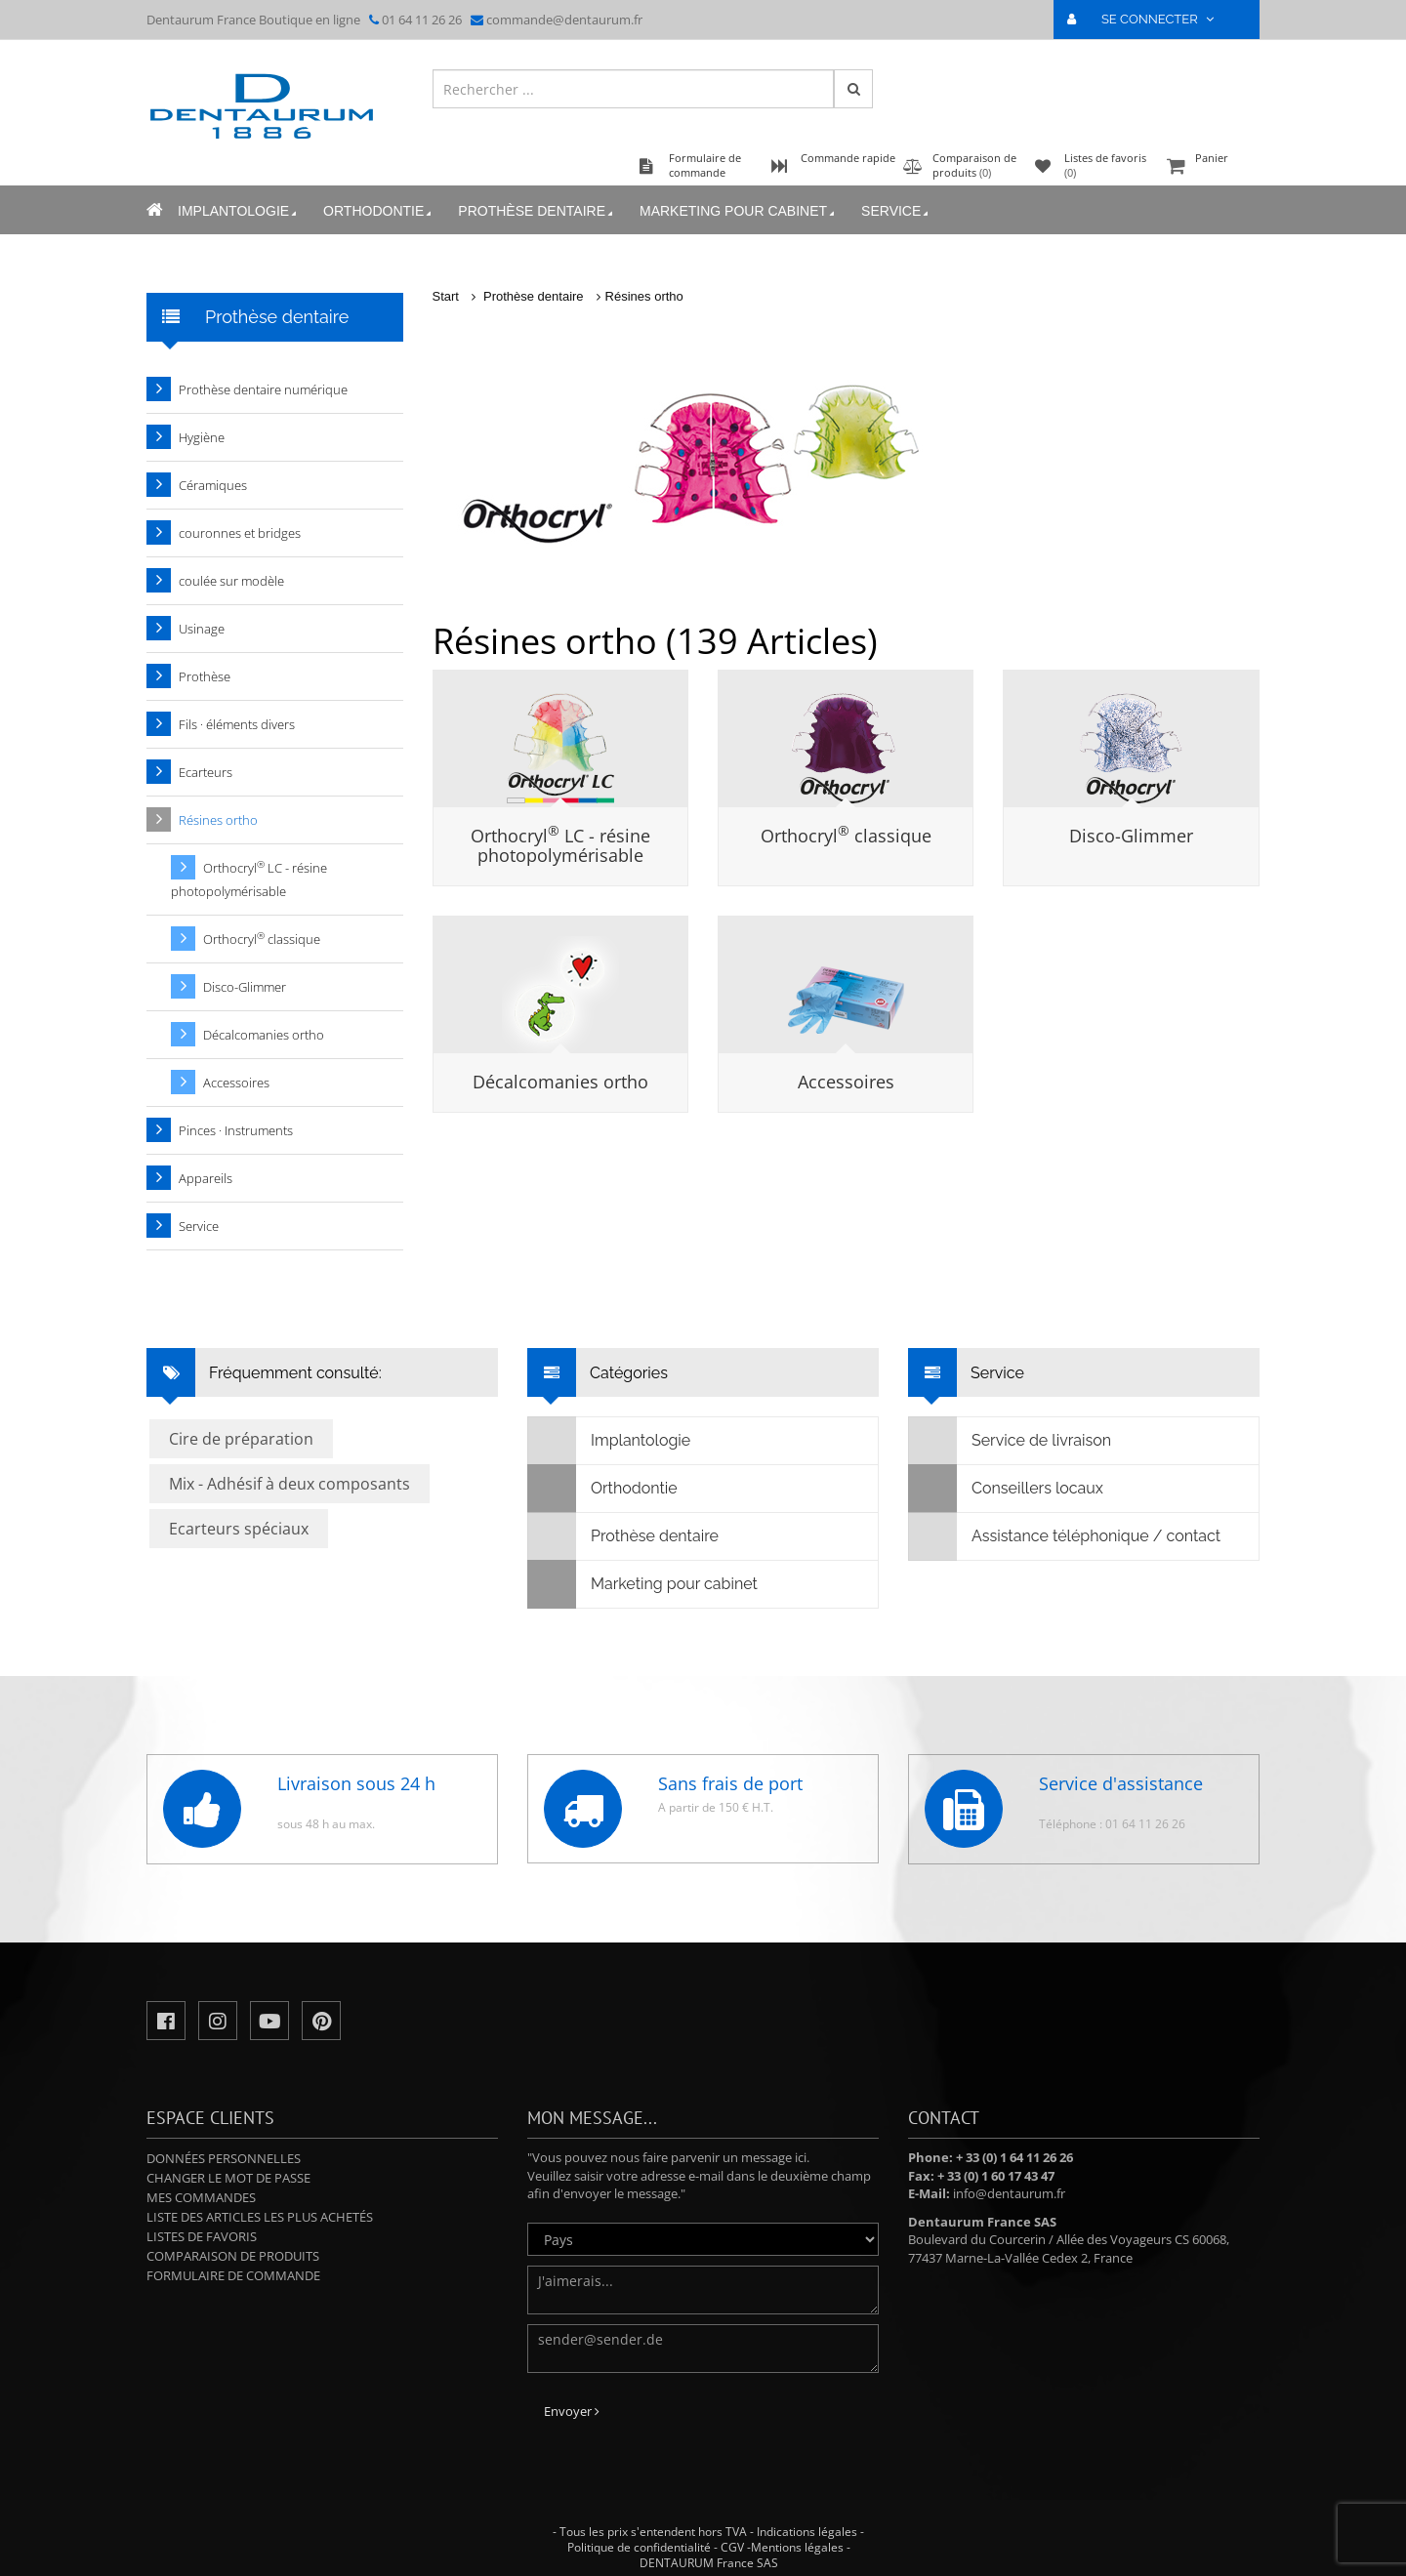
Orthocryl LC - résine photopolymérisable (560, 845)
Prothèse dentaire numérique (263, 389)
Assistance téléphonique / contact (1064, 1536)
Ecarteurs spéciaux (239, 1528)
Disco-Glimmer (1131, 835)
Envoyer (572, 2411)
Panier (1211, 167)
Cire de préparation (241, 1439)
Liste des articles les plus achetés (259, 2217)
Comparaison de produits (232, 2256)
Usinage (202, 628)
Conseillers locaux (1006, 1488)
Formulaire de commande (233, 2275)
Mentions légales (797, 2547)
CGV (732, 2547)
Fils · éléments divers (237, 724)
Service (896, 211)
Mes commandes (201, 2197)
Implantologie (239, 211)
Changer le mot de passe (228, 2178)
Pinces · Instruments (236, 1130)
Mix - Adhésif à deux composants (289, 1483)
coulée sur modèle (231, 581)
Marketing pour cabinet (739, 211)
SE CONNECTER (1148, 19)
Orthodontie (378, 211)
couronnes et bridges (240, 533)
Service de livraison (1010, 1440)
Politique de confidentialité (639, 2547)
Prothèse (204, 676)
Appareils (205, 1178)
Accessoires (846, 1081)
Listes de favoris (201, 2236)
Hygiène (202, 437)
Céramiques (213, 485)
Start (446, 296)
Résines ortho (644, 296)
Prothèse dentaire (537, 211)
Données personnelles (223, 2158)
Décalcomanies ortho (560, 1081)
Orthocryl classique (846, 835)
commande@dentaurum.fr (564, 19)
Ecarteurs (205, 772)
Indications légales (807, 2531)
